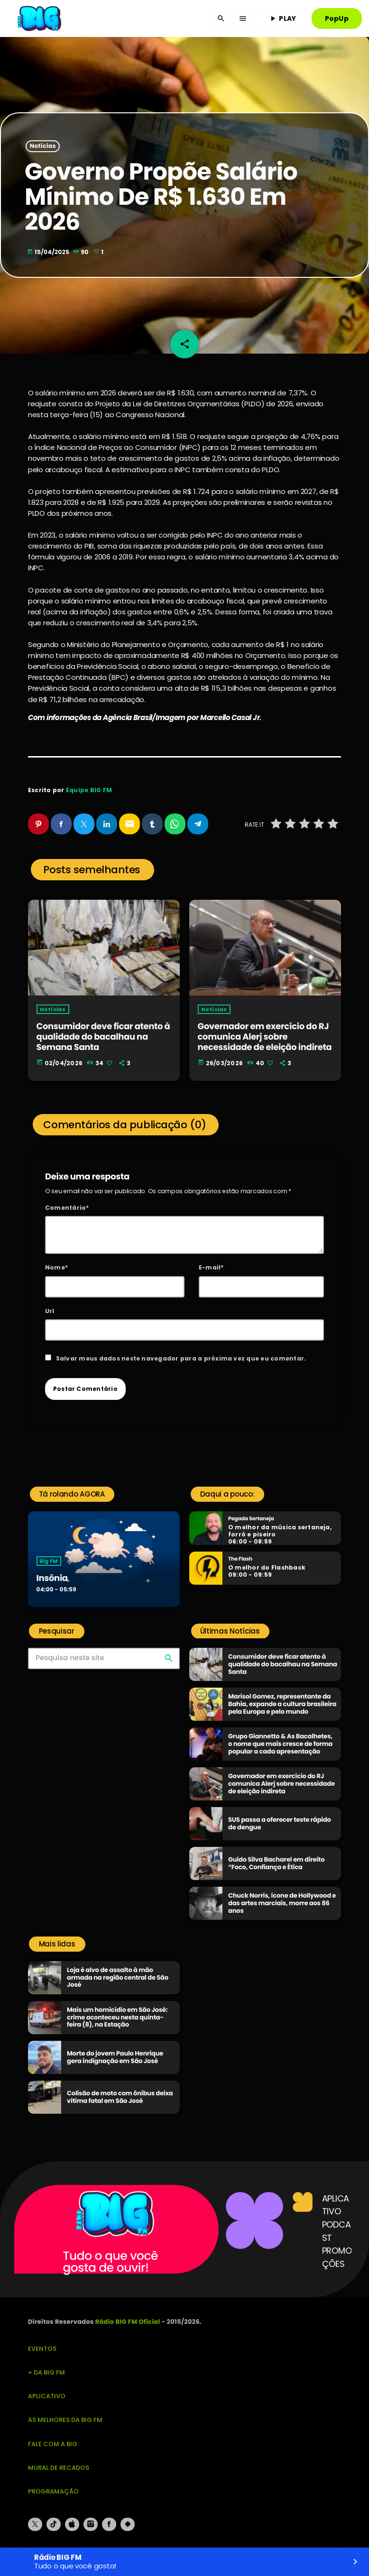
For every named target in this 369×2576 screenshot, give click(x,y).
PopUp (337, 18)
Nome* (56, 1267)
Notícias (43, 146)
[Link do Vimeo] (40, 18)
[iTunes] (72, 2524)
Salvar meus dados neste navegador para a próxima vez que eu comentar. (181, 1358)
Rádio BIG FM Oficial (127, 2321)
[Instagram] (90, 2524)
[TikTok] (53, 2524)
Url (50, 1311)
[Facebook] (109, 2524)
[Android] (127, 2524)
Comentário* (67, 1208)
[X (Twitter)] (35, 2524)
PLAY (282, 18)
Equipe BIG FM (89, 790)
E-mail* (211, 1267)
